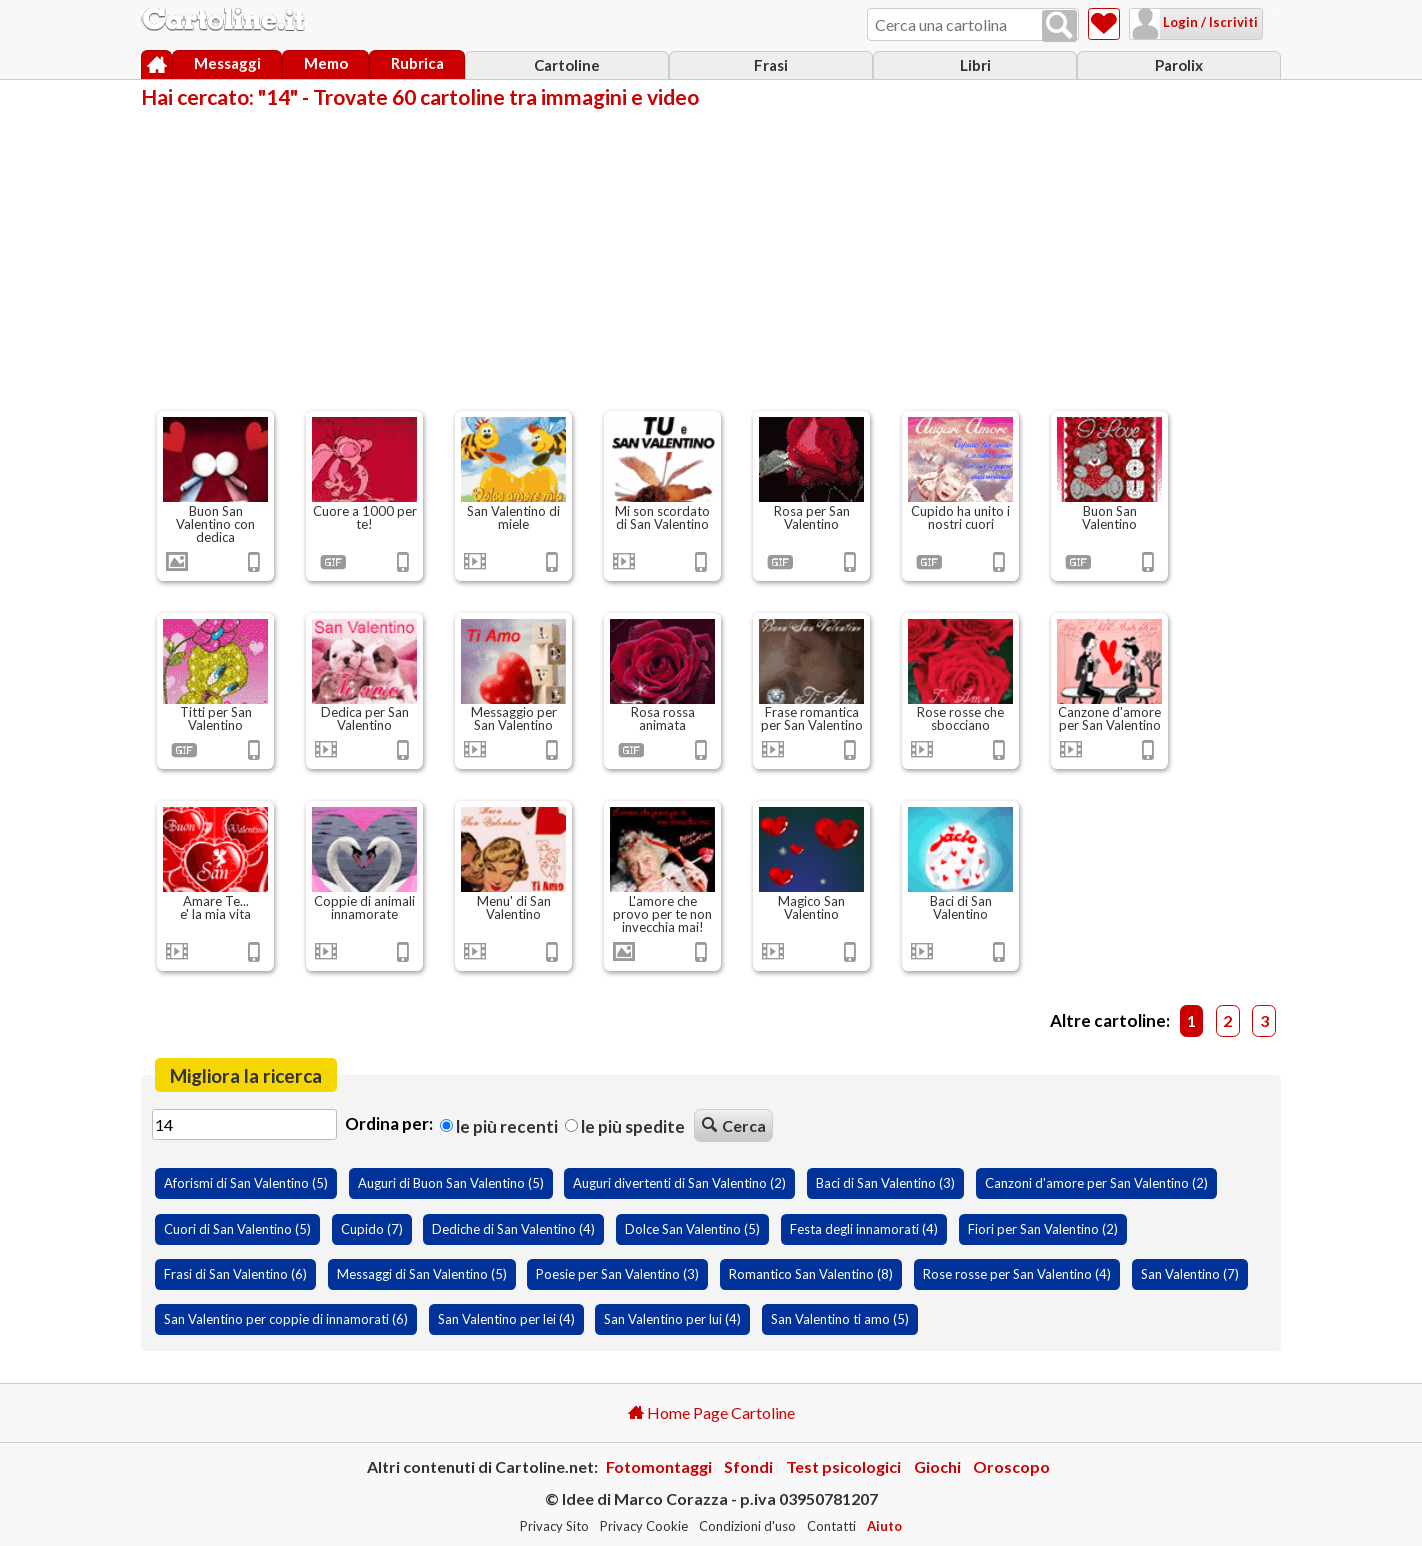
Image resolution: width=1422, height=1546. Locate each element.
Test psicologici (843, 1466)
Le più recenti (499, 1125)
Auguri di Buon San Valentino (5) (451, 1183)
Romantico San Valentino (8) (811, 1274)
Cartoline (567, 65)
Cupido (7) (372, 1229)
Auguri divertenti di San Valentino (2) (679, 1183)
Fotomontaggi (659, 1466)
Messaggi (227, 63)
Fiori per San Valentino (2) (1043, 1229)
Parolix (1179, 65)
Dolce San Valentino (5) (692, 1229)
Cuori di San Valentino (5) (237, 1229)
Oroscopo (1011, 1466)
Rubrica (417, 63)
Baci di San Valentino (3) (885, 1183)
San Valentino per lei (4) (506, 1319)
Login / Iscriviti (1184, 22)
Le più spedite (625, 1125)
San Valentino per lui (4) (672, 1319)
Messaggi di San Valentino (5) (422, 1274)
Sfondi (748, 1466)
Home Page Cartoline (711, 1412)
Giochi (937, 1466)
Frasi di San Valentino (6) (235, 1274)
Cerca (734, 1125)
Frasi (771, 65)
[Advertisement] (711, 258)
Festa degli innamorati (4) (864, 1229)
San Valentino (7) (1190, 1274)
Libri (975, 65)
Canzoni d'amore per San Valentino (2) (1096, 1183)
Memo (326, 63)
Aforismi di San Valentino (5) (246, 1183)
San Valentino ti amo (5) (840, 1319)
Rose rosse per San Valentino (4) (1017, 1274)
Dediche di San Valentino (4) (513, 1229)
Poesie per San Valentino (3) (617, 1274)
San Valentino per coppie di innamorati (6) (286, 1319)
